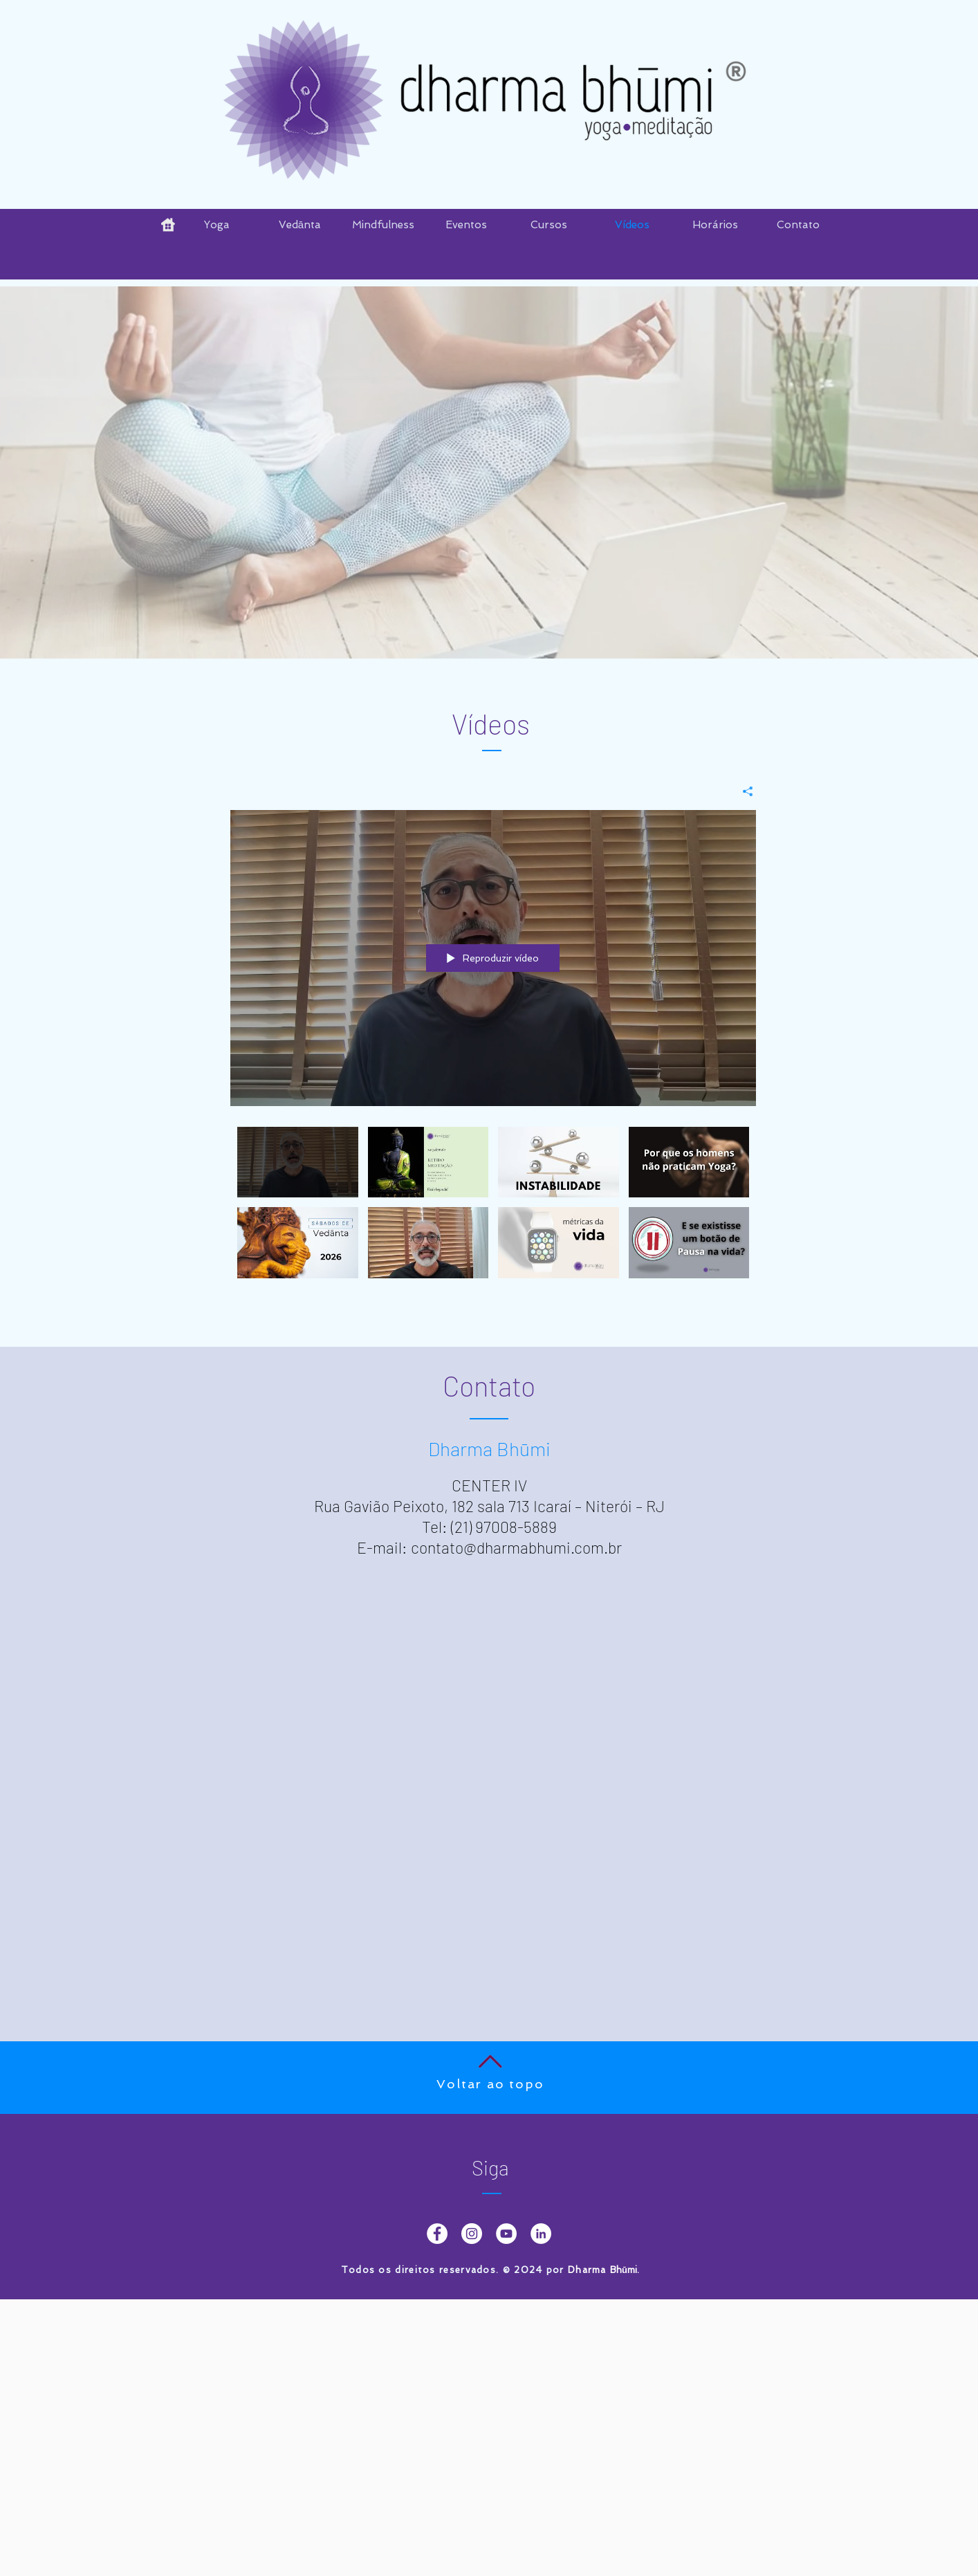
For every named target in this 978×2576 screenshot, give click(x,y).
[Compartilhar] (742, 791)
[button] (466, 225)
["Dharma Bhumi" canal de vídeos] (493, 1211)
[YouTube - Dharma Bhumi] (506, 2233)
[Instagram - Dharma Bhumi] (471, 2233)
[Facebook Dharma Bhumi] (437, 2233)
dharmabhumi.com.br (549, 1547)
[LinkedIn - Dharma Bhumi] (540, 2233)
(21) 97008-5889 (504, 1526)
